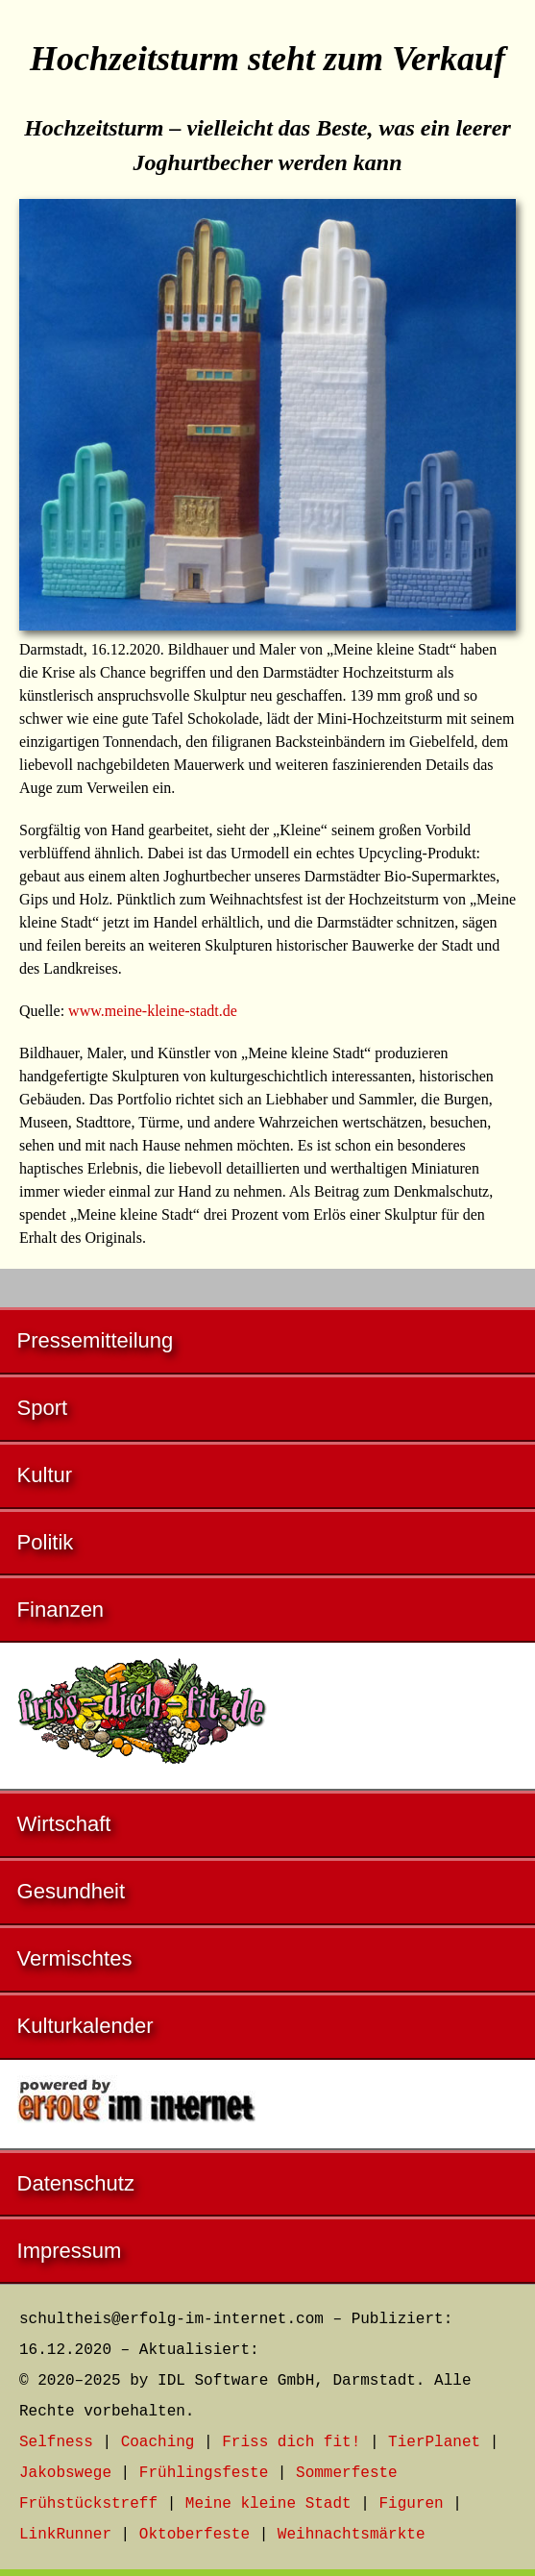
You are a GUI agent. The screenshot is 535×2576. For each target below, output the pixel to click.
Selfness (56, 2442)
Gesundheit (71, 1891)
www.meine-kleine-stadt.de (152, 1011)
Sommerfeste (347, 2473)
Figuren (410, 2504)
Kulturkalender (85, 2026)
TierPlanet (434, 2442)
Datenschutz (75, 2183)
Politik (45, 1542)
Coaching (158, 2442)
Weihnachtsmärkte (352, 2534)
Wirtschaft (64, 1824)
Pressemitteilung (95, 1340)
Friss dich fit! (291, 2442)
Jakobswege (65, 2473)
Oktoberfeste (194, 2534)
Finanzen (61, 1610)
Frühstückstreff (88, 2504)
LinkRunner (65, 2534)
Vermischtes (75, 1958)
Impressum (69, 2251)
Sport (42, 1408)
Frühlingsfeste (203, 2473)
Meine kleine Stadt (268, 2504)
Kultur (44, 1475)
